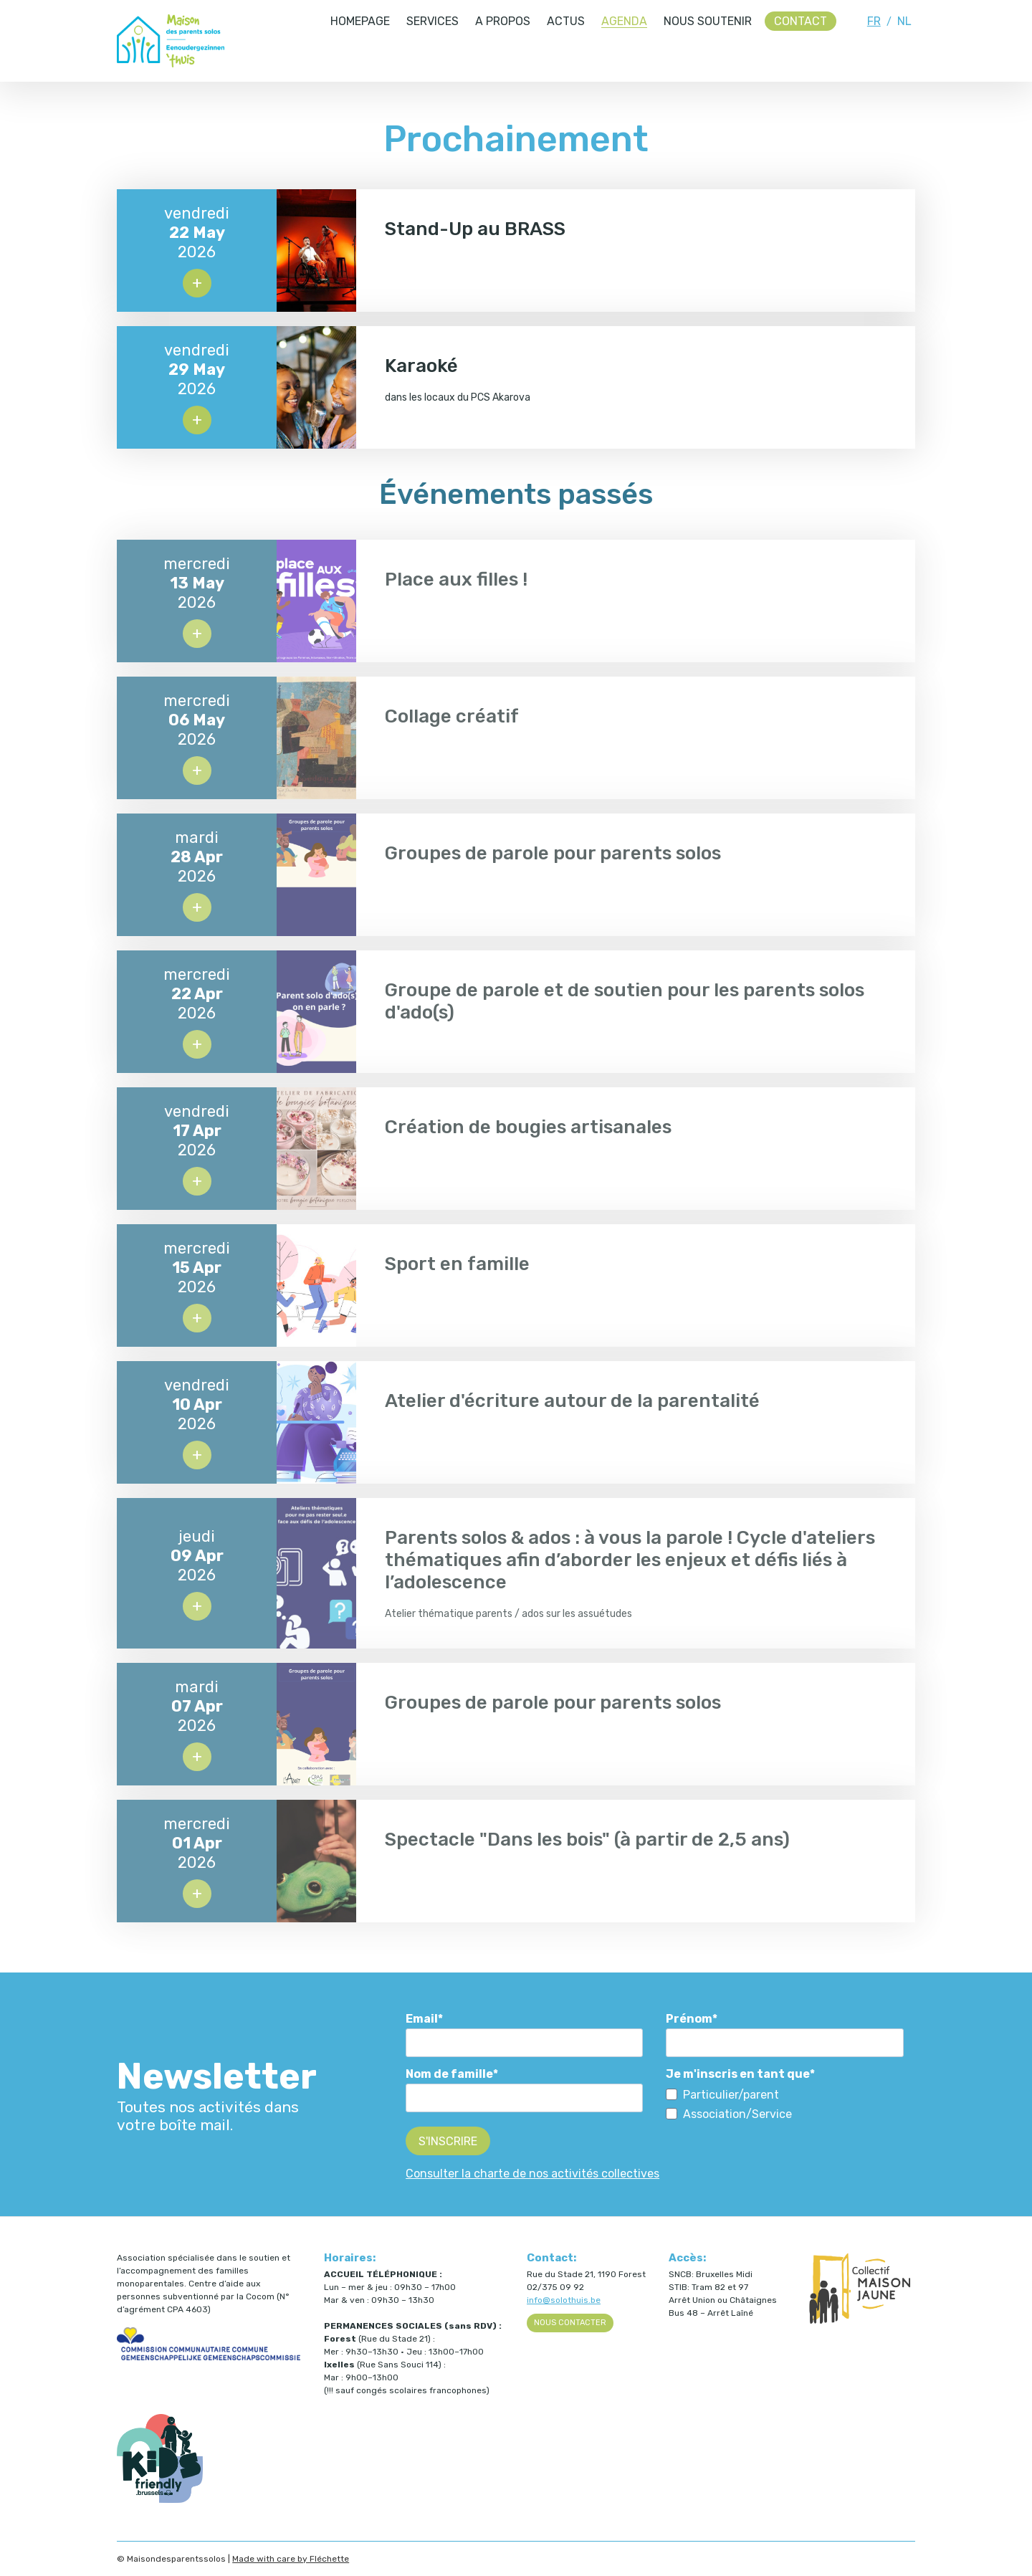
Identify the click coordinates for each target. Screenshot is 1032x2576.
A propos (502, 21)
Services (432, 21)
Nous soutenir (708, 21)
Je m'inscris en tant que (738, 2074)
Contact (800, 21)
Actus (566, 21)
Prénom (689, 2019)
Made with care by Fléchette (290, 2559)
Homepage (360, 21)
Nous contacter (570, 2322)
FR (874, 21)
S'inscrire (448, 2141)
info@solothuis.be (564, 2300)
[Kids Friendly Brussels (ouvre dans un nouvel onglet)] (160, 2500)
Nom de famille (449, 2074)
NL (904, 21)
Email (422, 2019)
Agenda (624, 21)
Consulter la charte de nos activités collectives (532, 2173)
